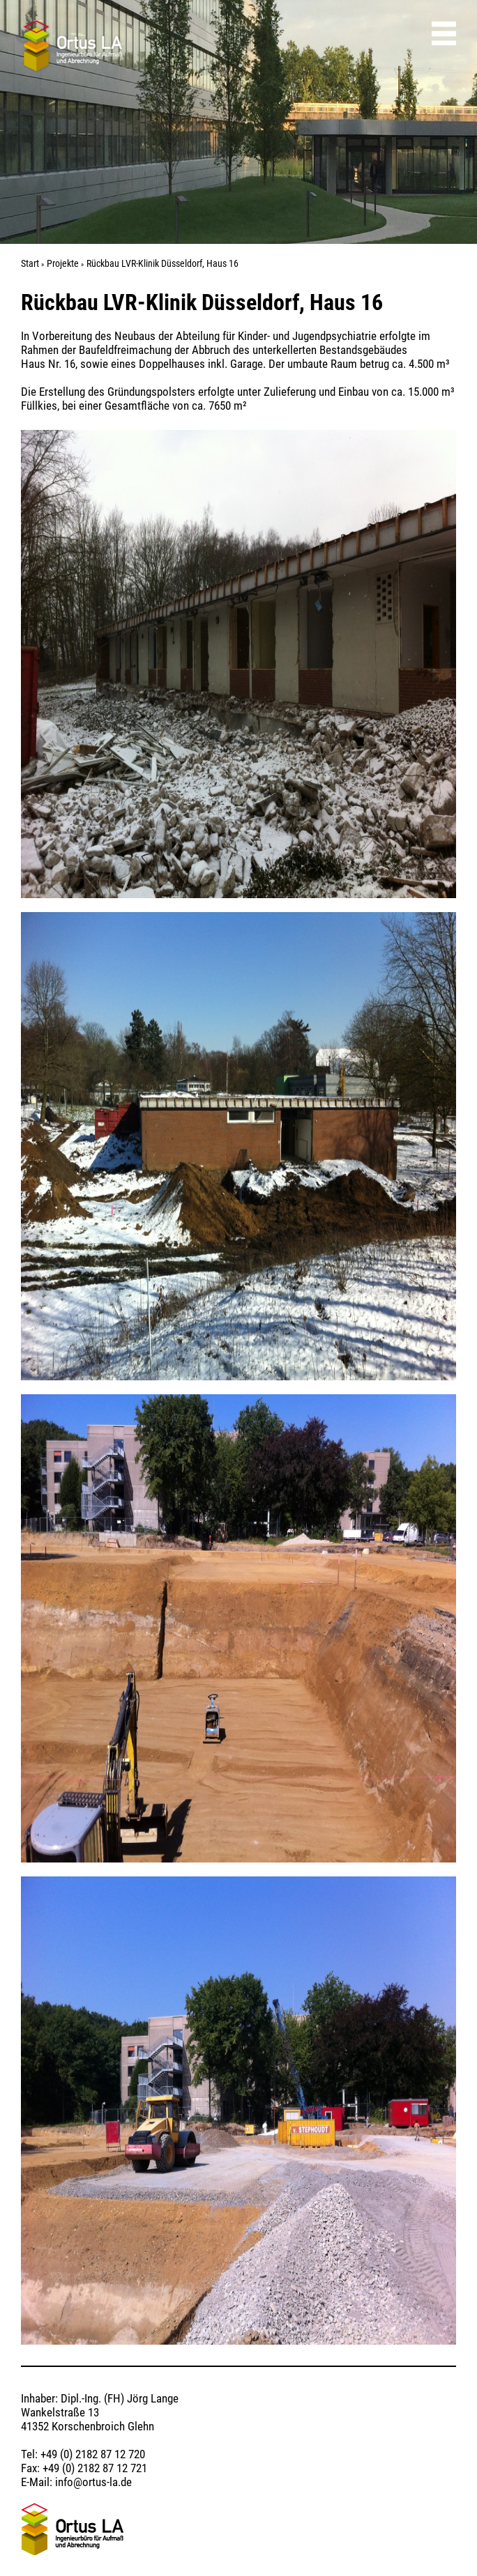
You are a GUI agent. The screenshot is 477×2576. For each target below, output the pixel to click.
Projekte (63, 263)
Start (30, 263)
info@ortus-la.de (93, 2482)
